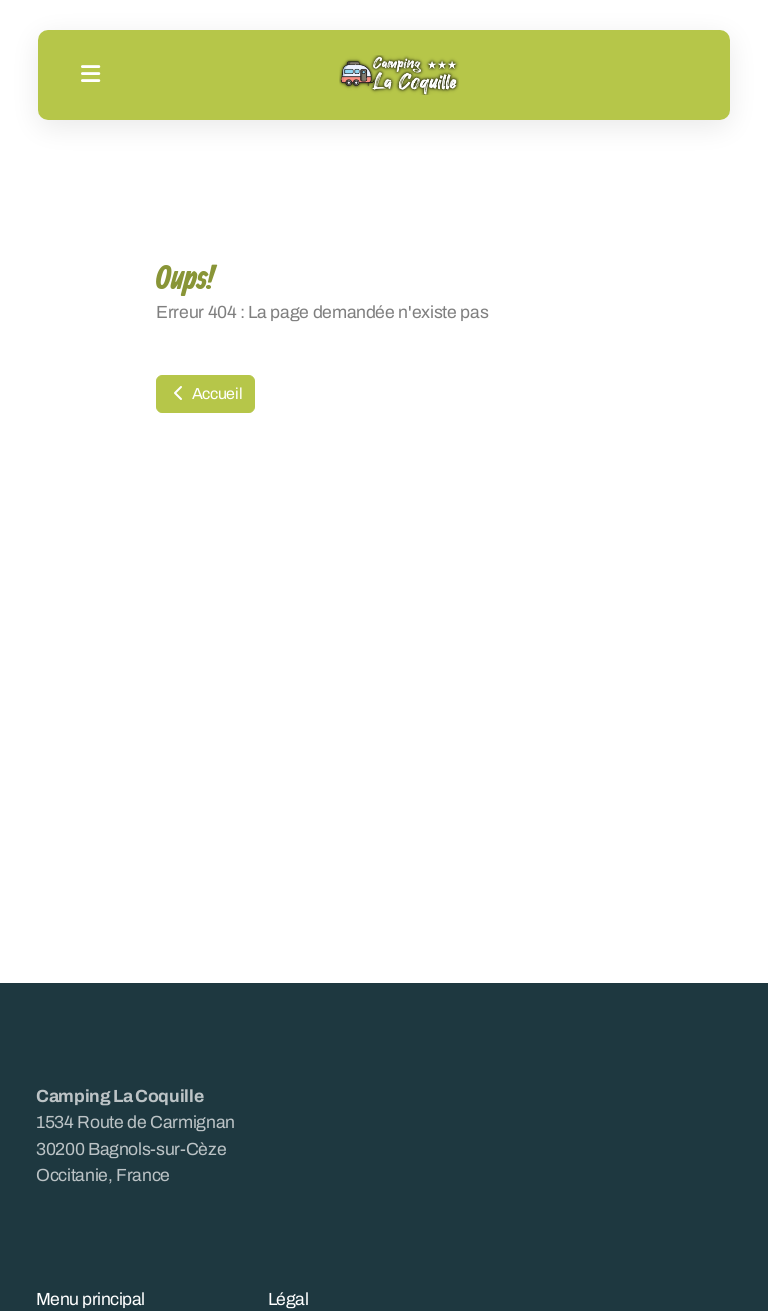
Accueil (205, 393)
